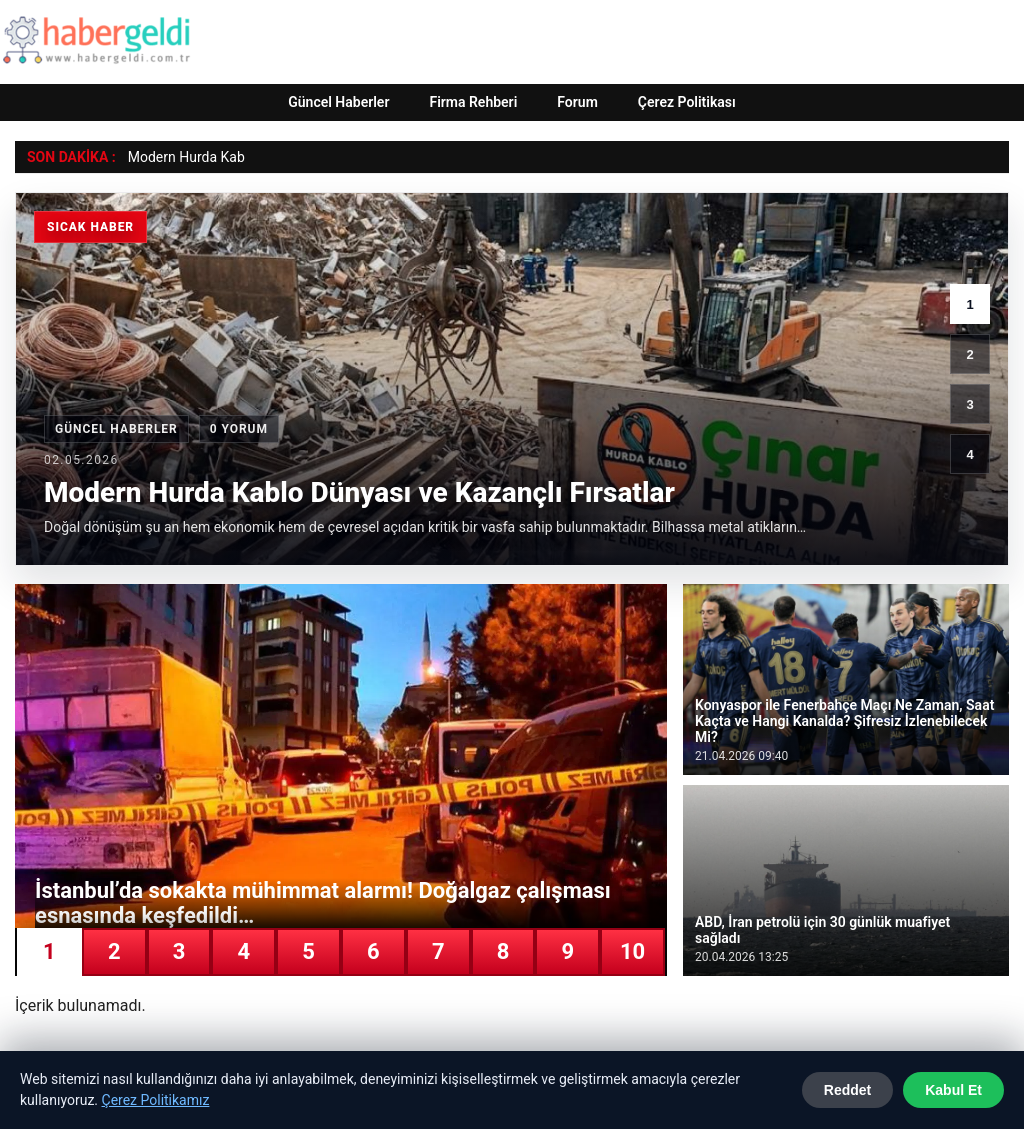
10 (632, 951)
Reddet (847, 1090)
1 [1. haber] (969, 304)
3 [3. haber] (969, 404)
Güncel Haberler (338, 102)
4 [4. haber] (969, 454)
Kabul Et (953, 1090)
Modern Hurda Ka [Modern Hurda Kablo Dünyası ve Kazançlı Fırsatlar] (182, 157)
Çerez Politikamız (156, 1100)
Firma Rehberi (473, 102)
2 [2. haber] (969, 354)
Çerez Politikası (687, 102)
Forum (577, 102)
